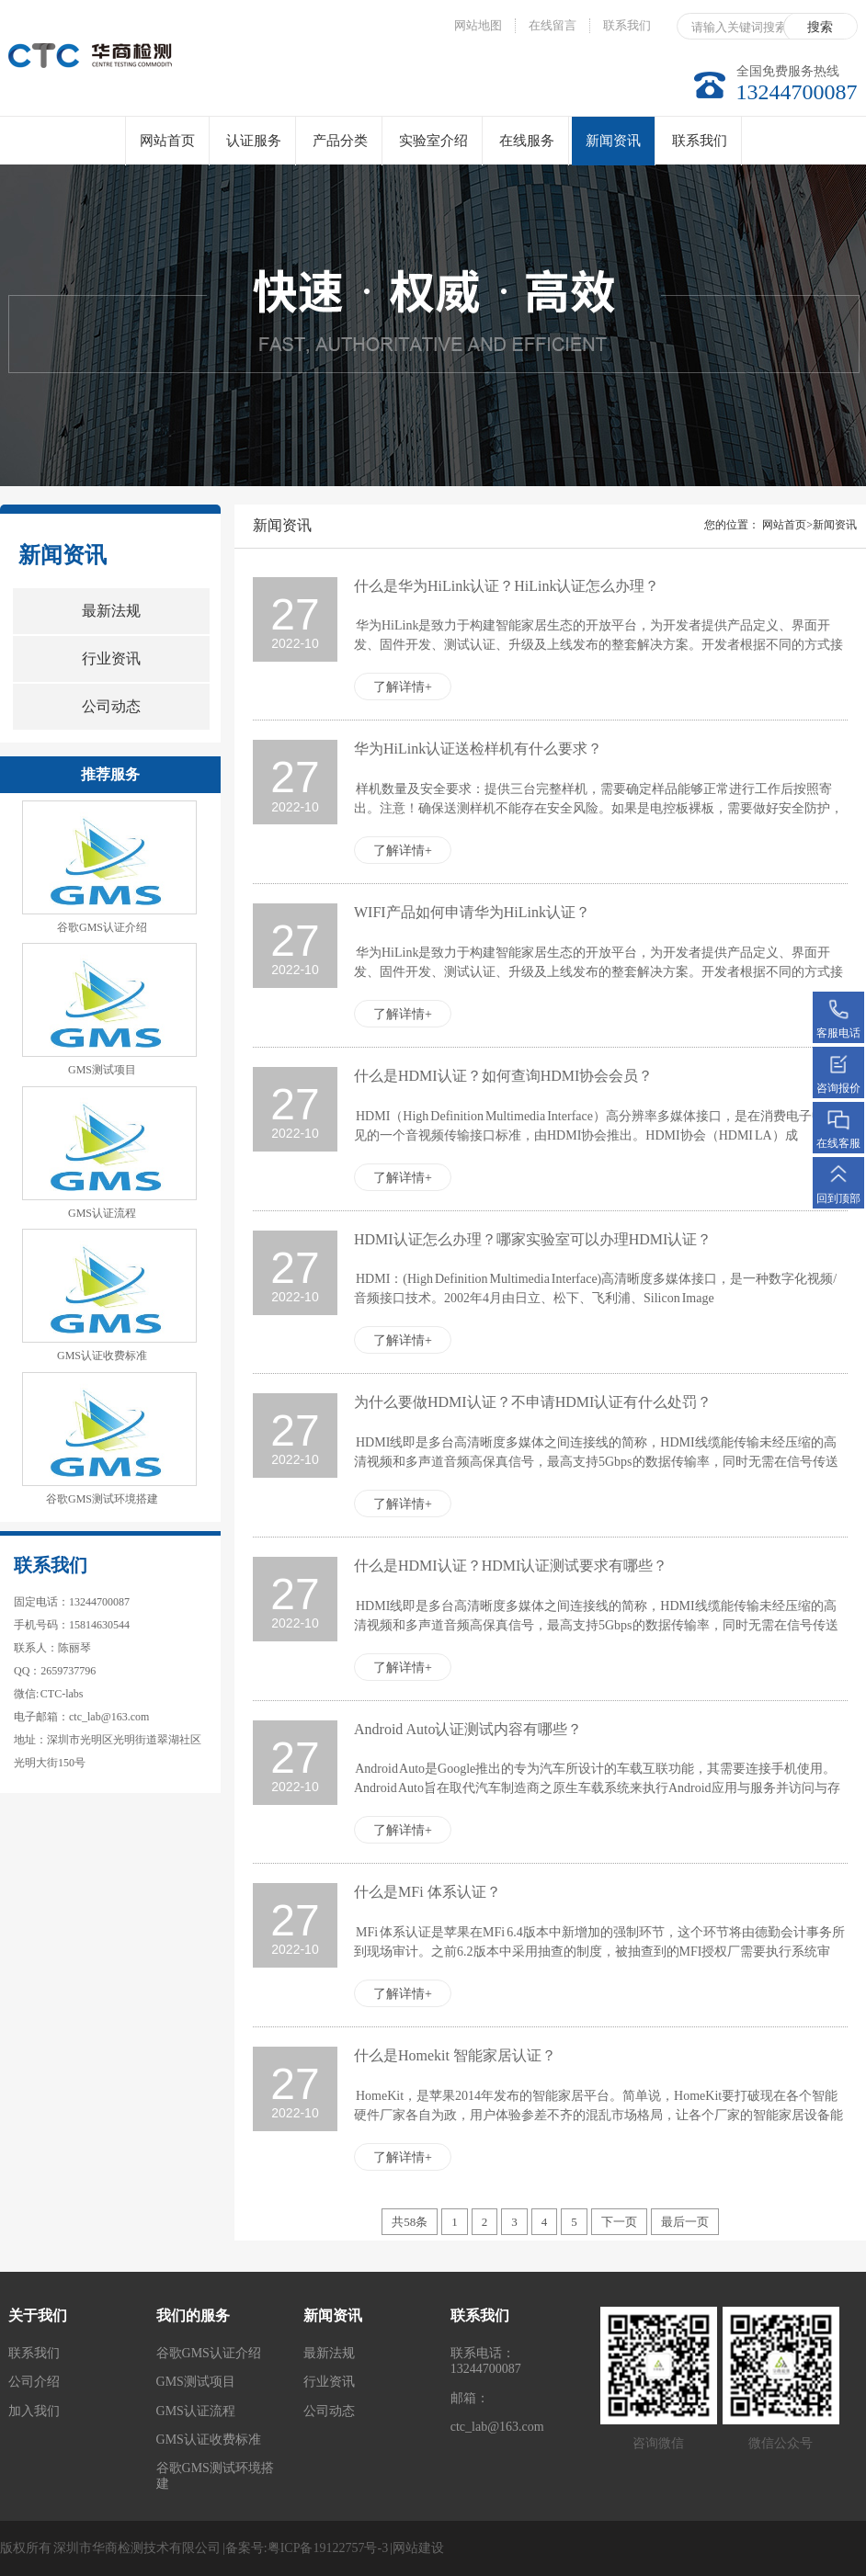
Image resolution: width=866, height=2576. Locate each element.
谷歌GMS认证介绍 (102, 927)
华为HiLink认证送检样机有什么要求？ (478, 748)
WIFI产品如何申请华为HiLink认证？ (472, 912)
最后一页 (685, 2222)
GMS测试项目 (102, 1069)
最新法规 (111, 610)
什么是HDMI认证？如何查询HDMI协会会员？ (503, 1076)
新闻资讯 (613, 149)
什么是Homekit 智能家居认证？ (455, 2055)
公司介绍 (34, 2382)
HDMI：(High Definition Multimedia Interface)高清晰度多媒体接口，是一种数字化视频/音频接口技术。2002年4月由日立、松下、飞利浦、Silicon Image (595, 1288)
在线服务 (526, 140)
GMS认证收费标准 (102, 1355)
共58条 (409, 2222)
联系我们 (627, 25)
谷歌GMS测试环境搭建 (102, 1498)
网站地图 (478, 25)
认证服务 (253, 140)
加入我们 (34, 2411)
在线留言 (552, 25)
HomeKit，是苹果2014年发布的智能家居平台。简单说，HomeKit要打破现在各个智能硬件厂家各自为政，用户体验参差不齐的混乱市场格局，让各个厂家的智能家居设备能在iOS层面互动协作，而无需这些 (598, 2115)
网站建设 (418, 2548)
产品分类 (340, 140)
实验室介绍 (433, 140)
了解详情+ (402, 687)
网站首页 (167, 140)
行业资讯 (111, 658)
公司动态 (111, 706)
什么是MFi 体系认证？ (427, 1892)
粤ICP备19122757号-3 (328, 2548)
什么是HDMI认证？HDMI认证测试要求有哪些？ (510, 1565)
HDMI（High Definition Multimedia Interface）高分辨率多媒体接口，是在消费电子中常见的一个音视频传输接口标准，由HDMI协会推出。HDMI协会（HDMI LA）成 (596, 1125)
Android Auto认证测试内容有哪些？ (468, 1729)
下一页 (619, 2222)
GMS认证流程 (102, 1213)
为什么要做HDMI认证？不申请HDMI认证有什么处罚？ (533, 1402)
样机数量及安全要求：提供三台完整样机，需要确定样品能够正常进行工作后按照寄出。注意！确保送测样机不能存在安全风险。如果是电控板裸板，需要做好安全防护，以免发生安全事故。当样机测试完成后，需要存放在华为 (598, 808)
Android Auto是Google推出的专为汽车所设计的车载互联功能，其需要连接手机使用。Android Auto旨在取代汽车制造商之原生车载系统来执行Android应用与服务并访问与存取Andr (597, 1788)
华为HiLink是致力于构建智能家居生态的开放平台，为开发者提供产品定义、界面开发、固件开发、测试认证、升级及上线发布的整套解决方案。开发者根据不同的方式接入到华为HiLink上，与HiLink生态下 (598, 644)
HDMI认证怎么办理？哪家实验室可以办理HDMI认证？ (533, 1239)
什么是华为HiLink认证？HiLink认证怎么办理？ (506, 586)
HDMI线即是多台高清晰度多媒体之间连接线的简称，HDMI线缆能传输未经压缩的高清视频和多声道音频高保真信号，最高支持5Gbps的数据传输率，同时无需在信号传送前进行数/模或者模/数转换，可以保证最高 (596, 1462)
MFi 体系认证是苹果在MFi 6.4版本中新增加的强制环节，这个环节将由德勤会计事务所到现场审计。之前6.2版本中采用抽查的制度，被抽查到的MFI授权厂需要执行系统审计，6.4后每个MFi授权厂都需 (599, 1951)
